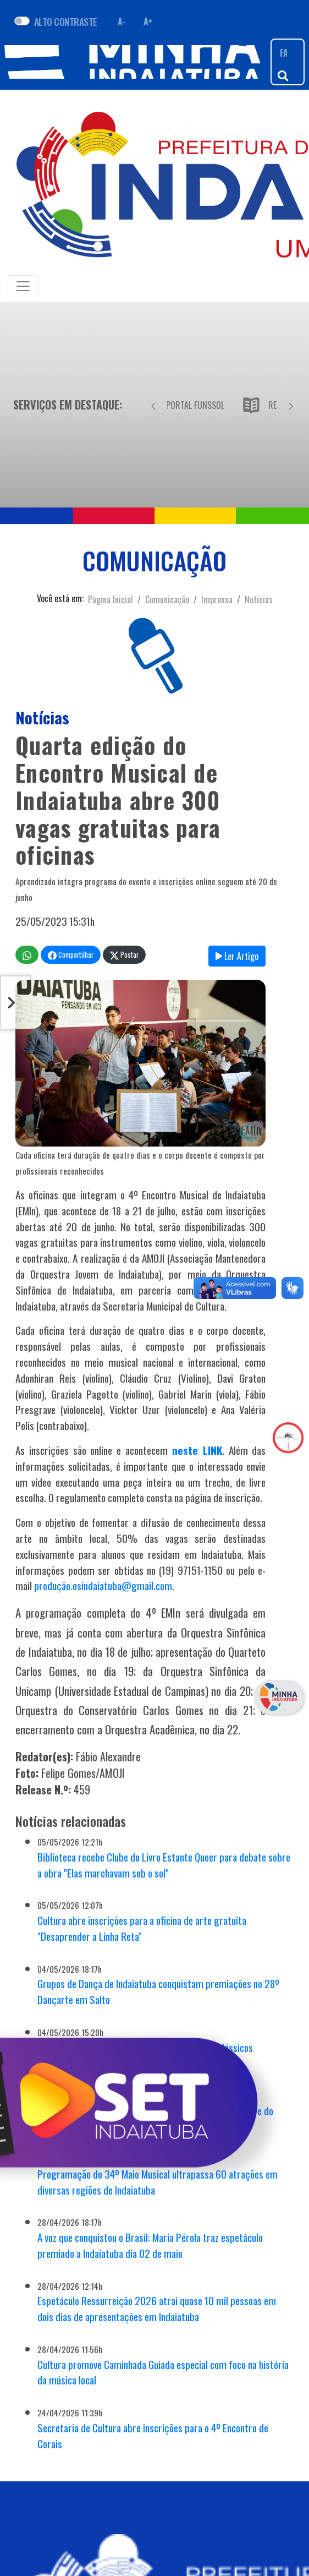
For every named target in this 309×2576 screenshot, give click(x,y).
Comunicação (167, 599)
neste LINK (197, 1450)
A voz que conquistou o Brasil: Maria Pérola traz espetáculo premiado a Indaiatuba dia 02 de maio (150, 2245)
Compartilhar (70, 954)
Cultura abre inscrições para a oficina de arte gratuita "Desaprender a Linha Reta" (141, 1928)
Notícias (259, 599)
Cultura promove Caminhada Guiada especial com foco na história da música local (163, 2372)
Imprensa (217, 599)
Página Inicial (110, 599)
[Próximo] (291, 404)
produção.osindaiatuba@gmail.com (103, 1585)
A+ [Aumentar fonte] (148, 21)
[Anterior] (153, 404)
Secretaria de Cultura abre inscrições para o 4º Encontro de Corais (152, 2436)
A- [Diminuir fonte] (121, 21)
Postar (124, 954)
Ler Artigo (237, 956)
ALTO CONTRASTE (65, 21)
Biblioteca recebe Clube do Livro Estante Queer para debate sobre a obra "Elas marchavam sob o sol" (163, 1865)
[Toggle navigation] (23, 286)
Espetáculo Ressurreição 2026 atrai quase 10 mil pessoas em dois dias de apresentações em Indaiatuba (156, 2308)
